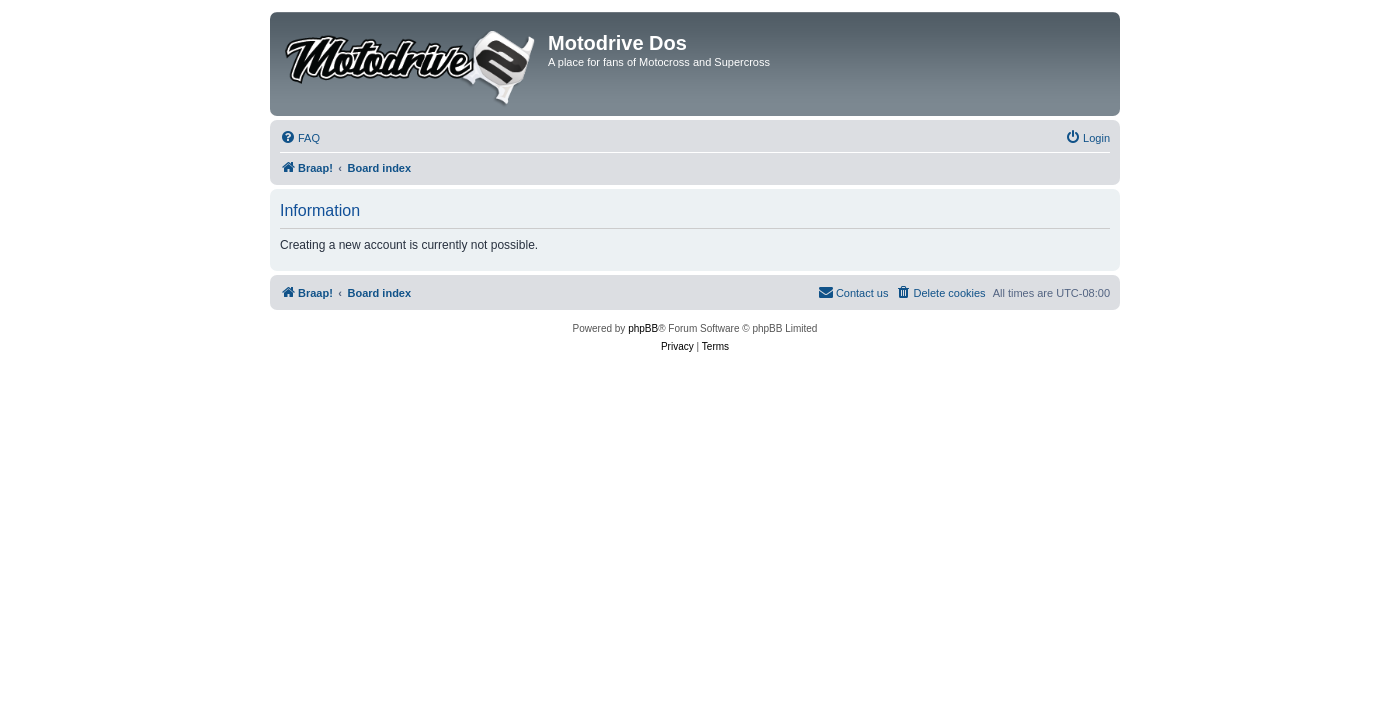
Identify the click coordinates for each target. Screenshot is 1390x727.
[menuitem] (300, 138)
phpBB (643, 328)
